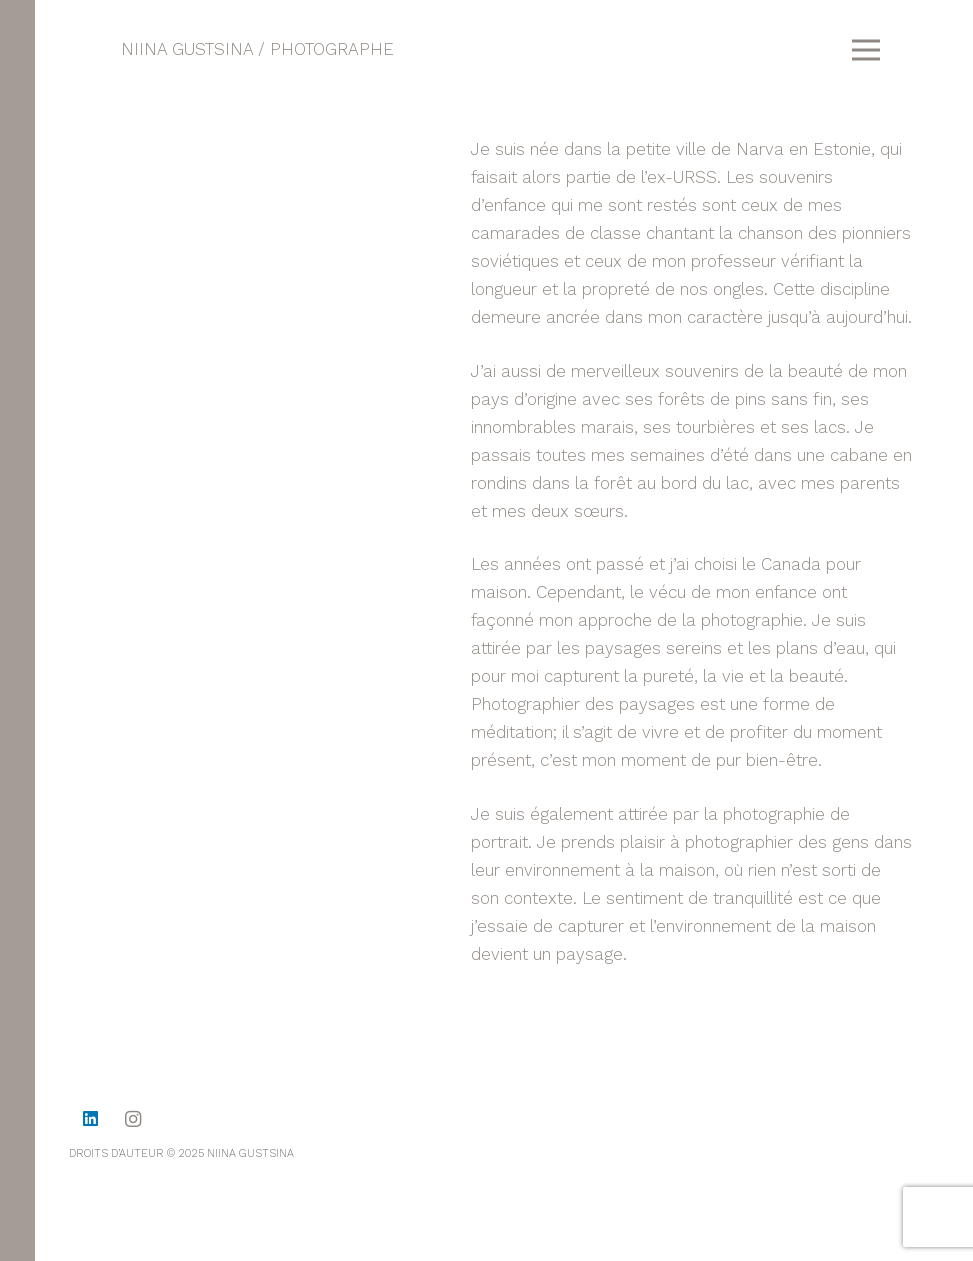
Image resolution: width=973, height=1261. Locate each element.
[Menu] (865, 50)
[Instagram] (133, 1119)
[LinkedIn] (90, 1119)
